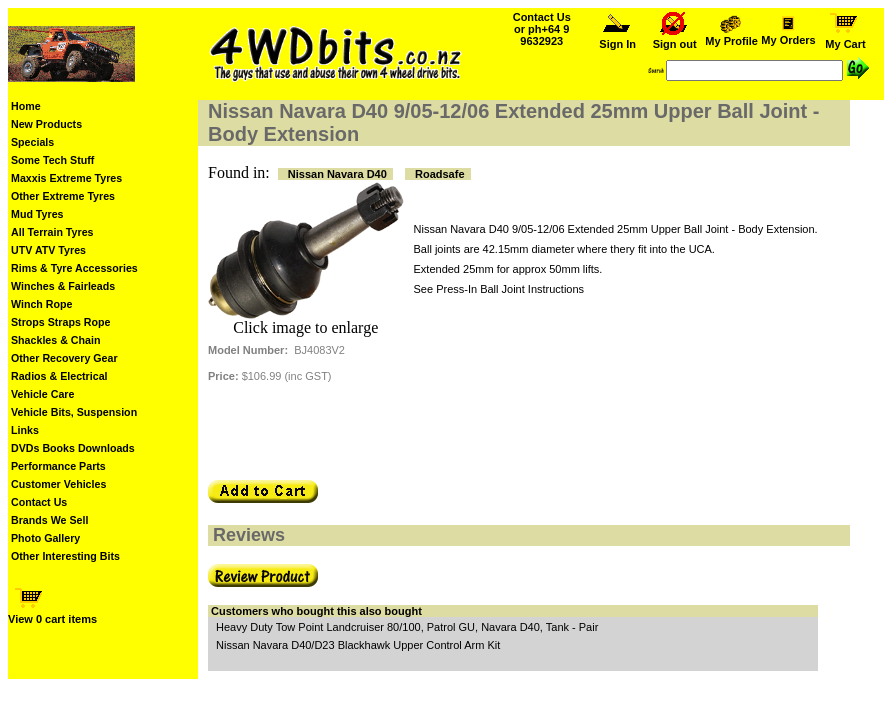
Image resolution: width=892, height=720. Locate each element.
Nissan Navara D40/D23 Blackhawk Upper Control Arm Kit (358, 645)
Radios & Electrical (59, 376)
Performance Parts (58, 466)
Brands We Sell (49, 520)
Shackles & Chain (55, 340)
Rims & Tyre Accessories (74, 268)
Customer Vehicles (58, 484)
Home (26, 106)
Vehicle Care (42, 394)
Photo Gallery (45, 538)
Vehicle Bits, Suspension (74, 412)
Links (25, 430)
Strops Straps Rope (60, 322)
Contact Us (39, 502)
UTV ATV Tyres (48, 250)
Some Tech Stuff (52, 160)
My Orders (788, 35)
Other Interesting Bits (65, 556)
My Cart (846, 39)
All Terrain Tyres (52, 232)
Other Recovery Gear (64, 358)
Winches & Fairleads (63, 286)
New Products (46, 124)
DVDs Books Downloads (73, 448)
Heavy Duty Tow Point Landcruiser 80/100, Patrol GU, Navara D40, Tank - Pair (407, 627)
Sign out (675, 39)
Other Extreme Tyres (63, 196)
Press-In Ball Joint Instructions (510, 289)
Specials (32, 142)
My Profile (731, 36)
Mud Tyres (37, 214)
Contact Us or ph (542, 29)
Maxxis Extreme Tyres (66, 178)
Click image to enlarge (305, 327)
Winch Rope (41, 304)
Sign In (618, 39)
